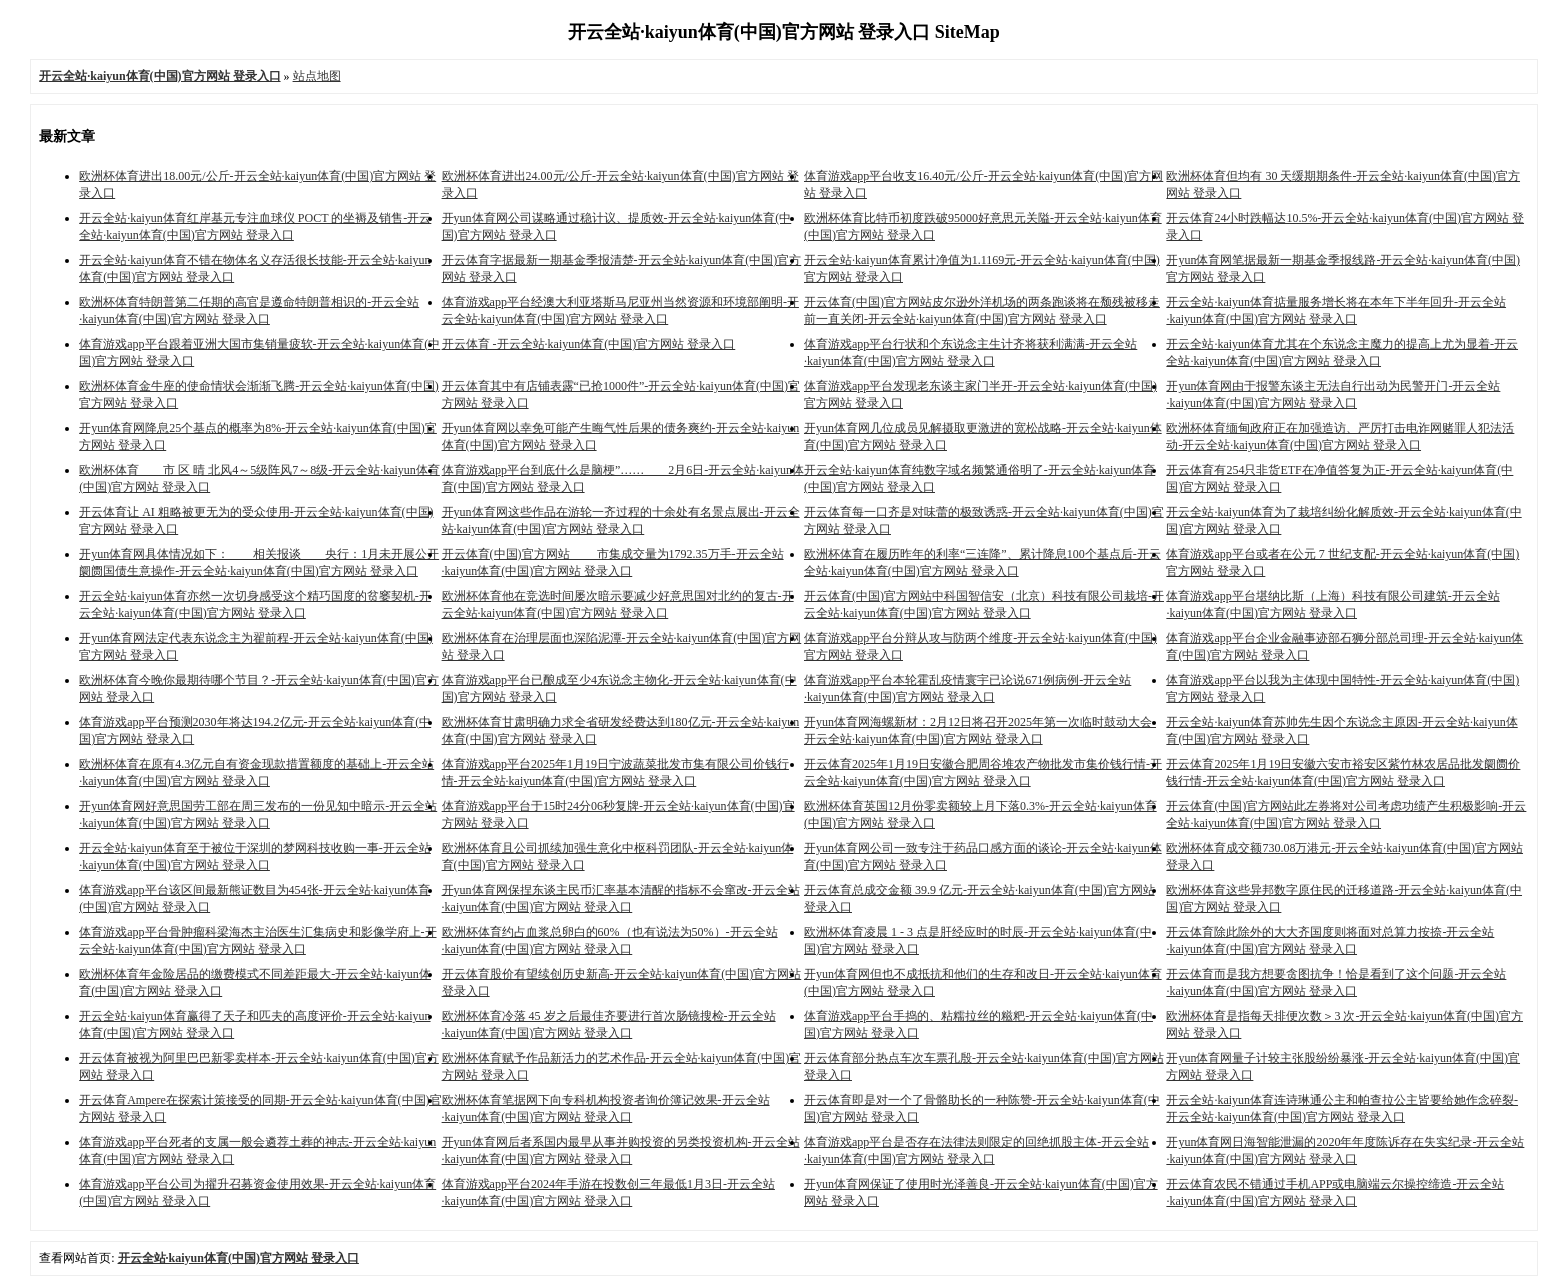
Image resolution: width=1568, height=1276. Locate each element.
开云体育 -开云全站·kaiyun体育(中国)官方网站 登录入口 (589, 344)
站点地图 (317, 76)
